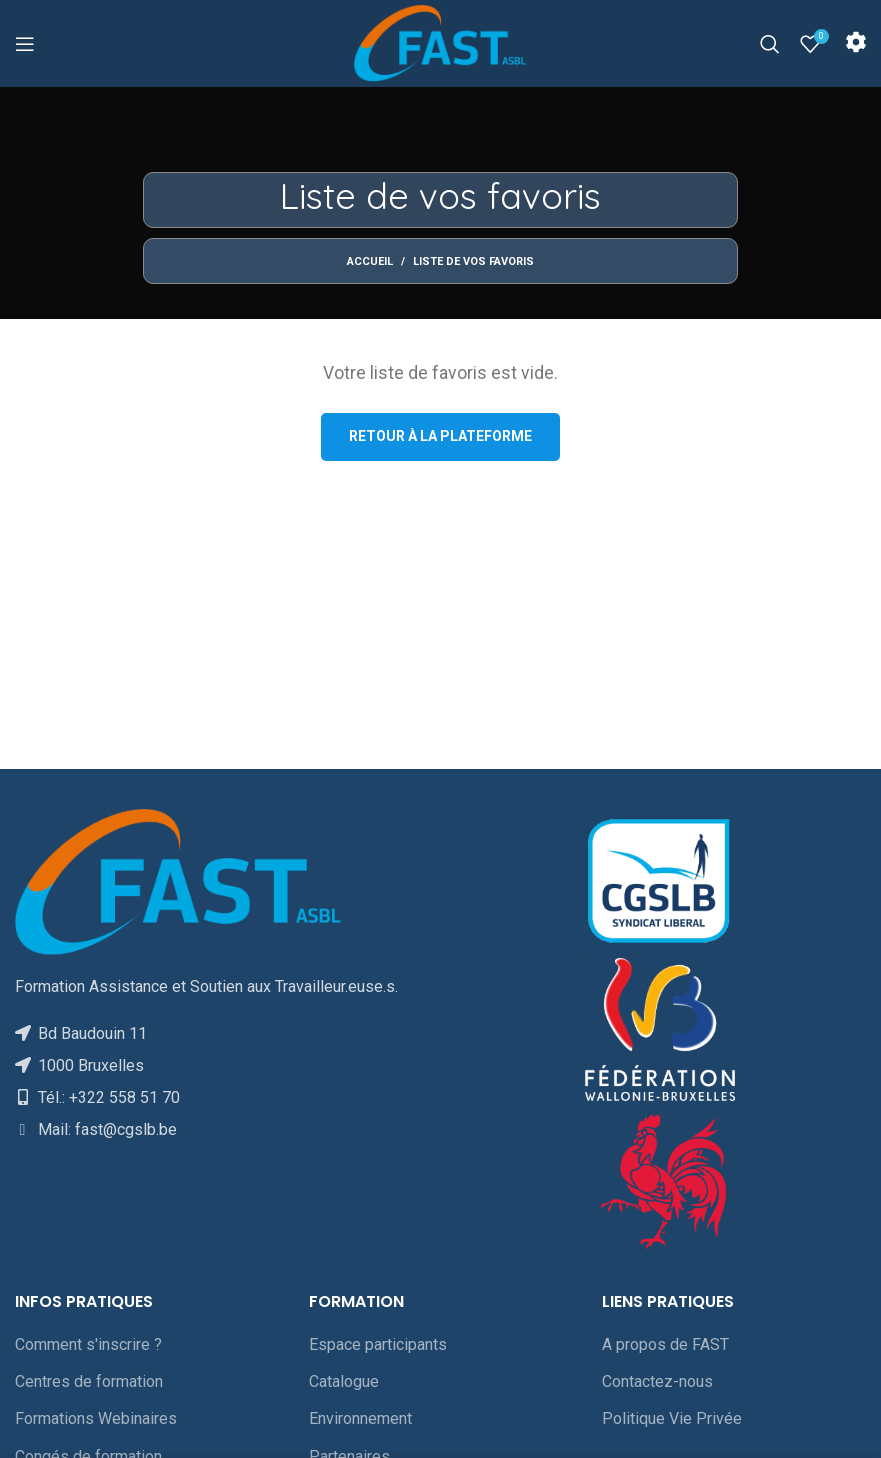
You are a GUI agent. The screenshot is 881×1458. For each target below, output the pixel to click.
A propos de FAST (665, 1344)
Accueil (370, 261)
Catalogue (344, 1381)
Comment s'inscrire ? (88, 1344)
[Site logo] (440, 42)
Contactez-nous (657, 1381)
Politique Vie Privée (672, 1418)
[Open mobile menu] (25, 44)
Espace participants (378, 1344)
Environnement (360, 1418)
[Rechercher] (770, 44)
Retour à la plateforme (440, 436)
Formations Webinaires (96, 1418)
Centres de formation (89, 1381)
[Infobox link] (855, 44)
